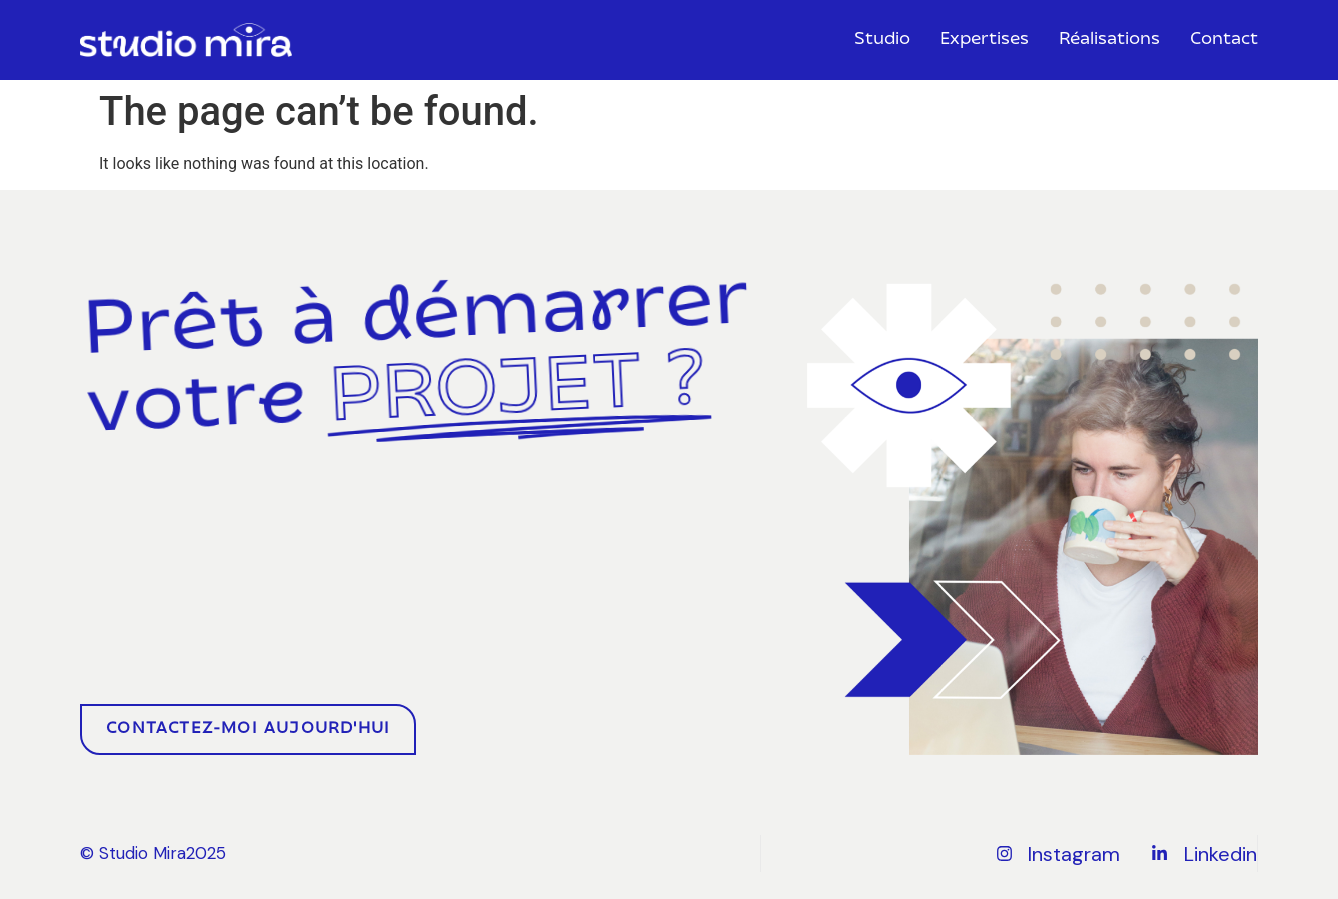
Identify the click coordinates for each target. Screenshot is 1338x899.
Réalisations (1109, 40)
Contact (1224, 40)
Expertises (984, 40)
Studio (882, 40)
